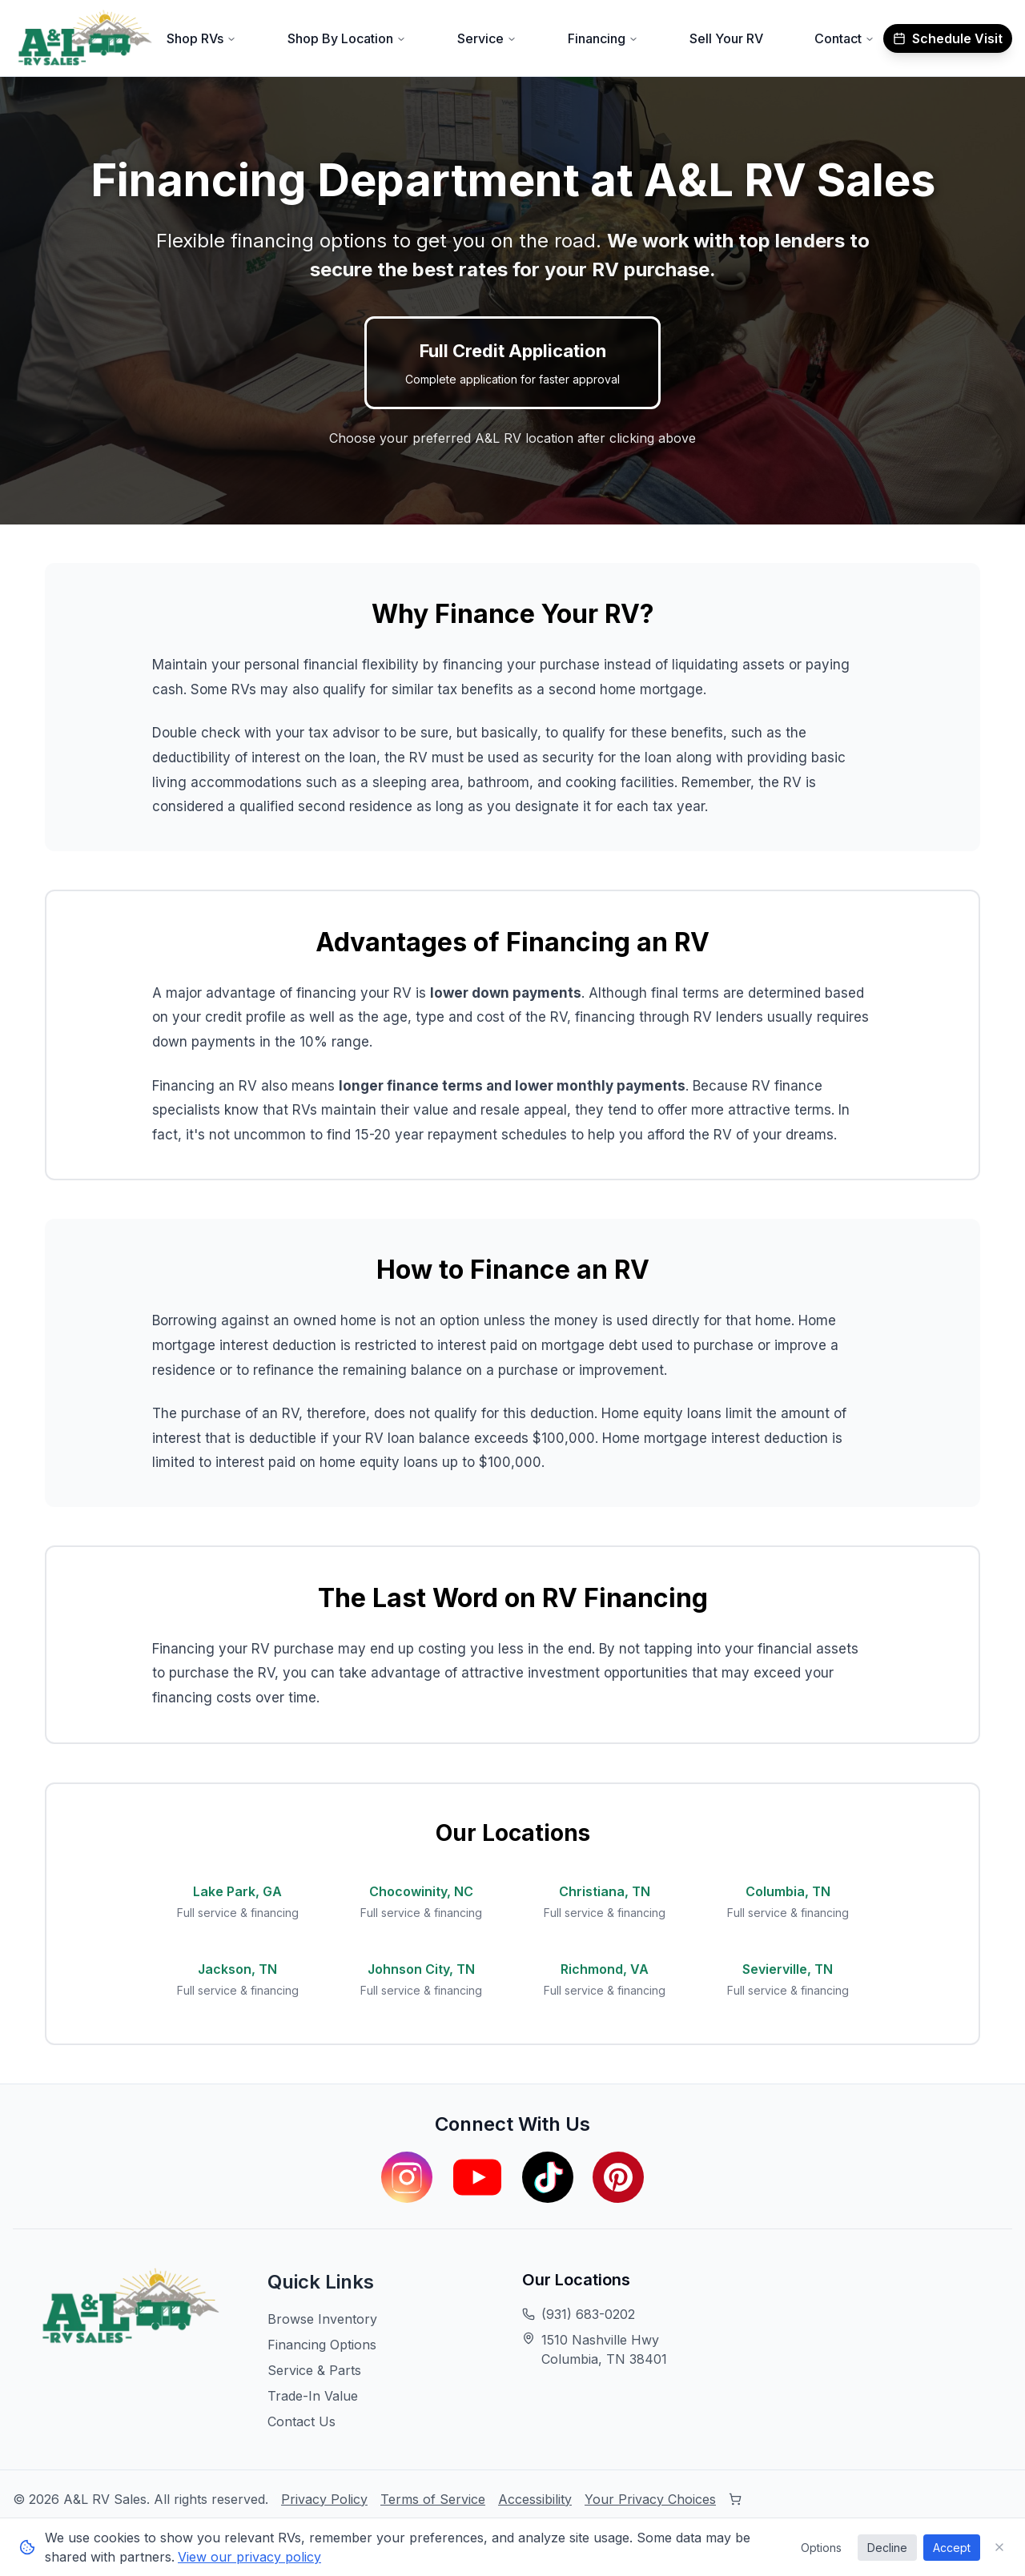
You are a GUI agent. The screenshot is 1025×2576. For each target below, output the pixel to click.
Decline (887, 2547)
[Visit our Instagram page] (406, 2177)
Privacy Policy (324, 2499)
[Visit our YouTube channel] (477, 2177)
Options (821, 2547)
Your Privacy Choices (650, 2499)
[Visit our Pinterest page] (618, 2177)
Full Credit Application (512, 364)
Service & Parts (314, 2370)
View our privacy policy (249, 2557)
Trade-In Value (312, 2396)
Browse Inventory (322, 2319)
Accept (952, 2547)
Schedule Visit (948, 38)
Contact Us (301, 2421)
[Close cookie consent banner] (999, 2547)
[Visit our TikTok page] (547, 2177)
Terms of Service (432, 2499)
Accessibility (535, 2499)
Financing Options (321, 2345)
